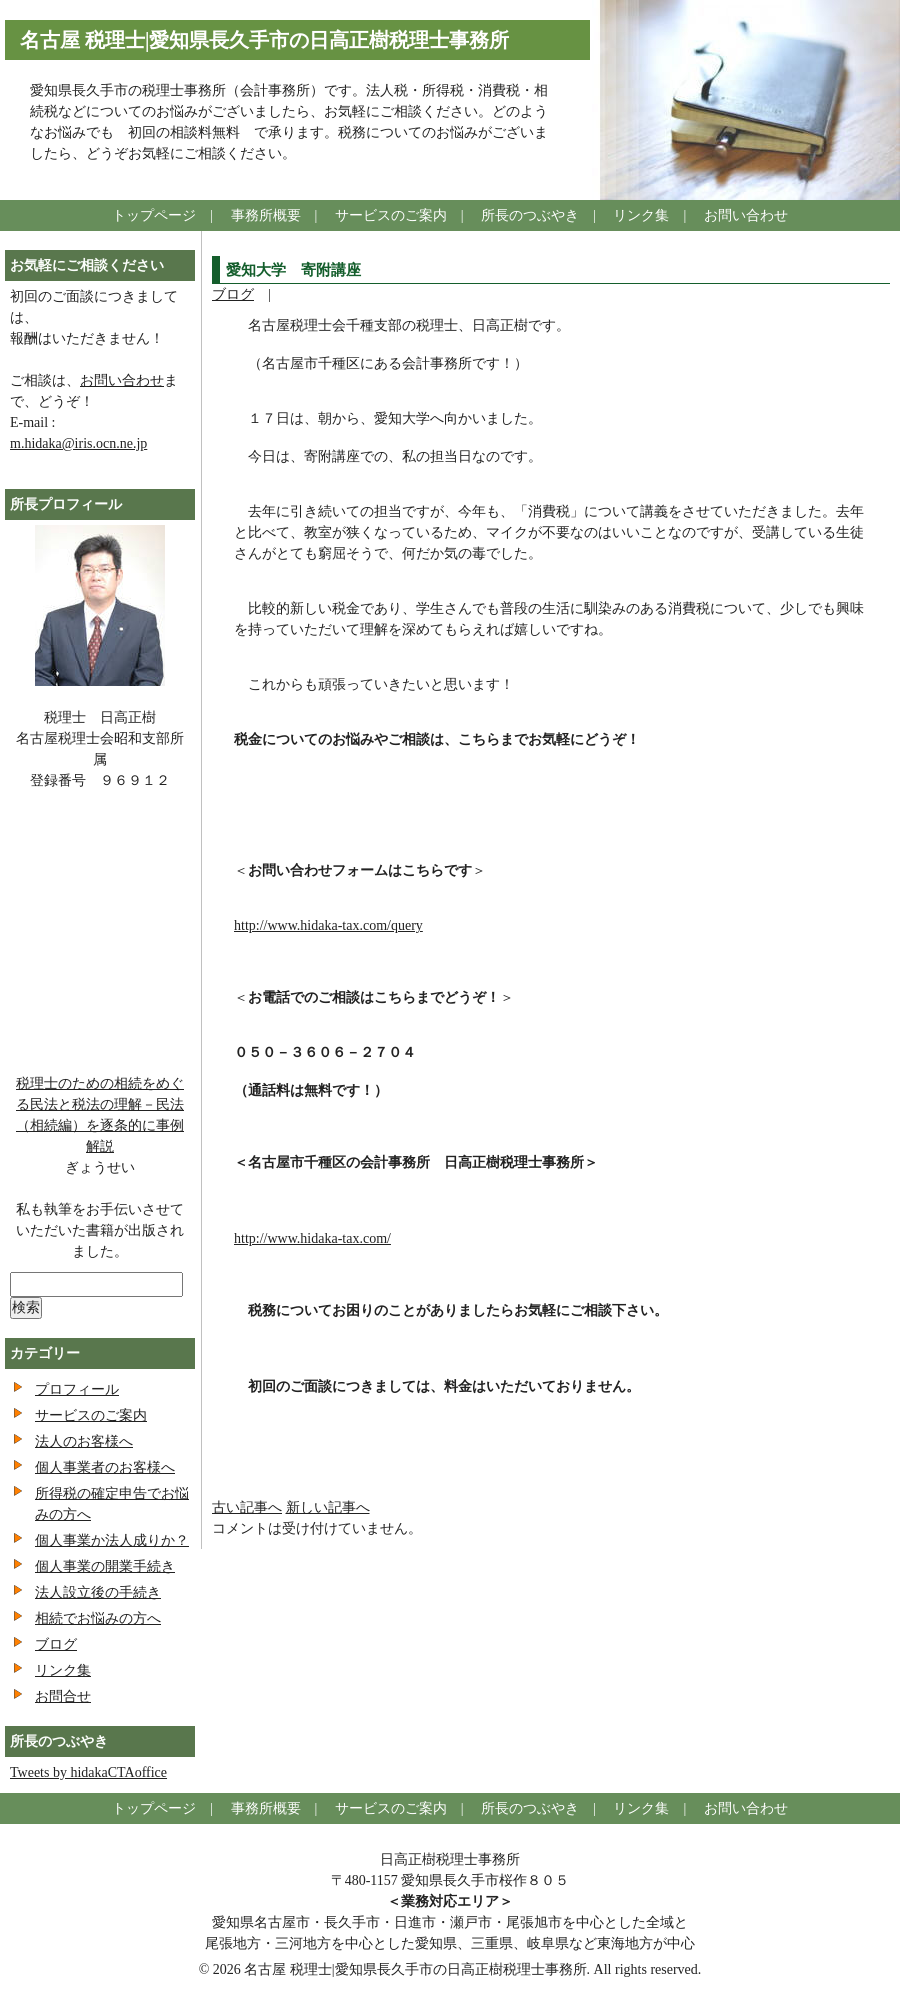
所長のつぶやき (530, 215)
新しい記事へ (328, 1507)
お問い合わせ (746, 215)
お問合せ (63, 1696)
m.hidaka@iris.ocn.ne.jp (78, 443)
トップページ (154, 215)
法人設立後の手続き (98, 1592)
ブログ (233, 294)
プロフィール (77, 1389)
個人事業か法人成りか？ (112, 1540)
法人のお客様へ (84, 1441)
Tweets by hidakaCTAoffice (88, 1772)
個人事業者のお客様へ (105, 1467)
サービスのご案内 (391, 215)
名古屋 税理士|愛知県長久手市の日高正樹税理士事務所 (264, 40)
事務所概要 (266, 215)
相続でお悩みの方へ (98, 1618)
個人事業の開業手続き (105, 1566)
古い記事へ (247, 1507)
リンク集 (641, 215)
